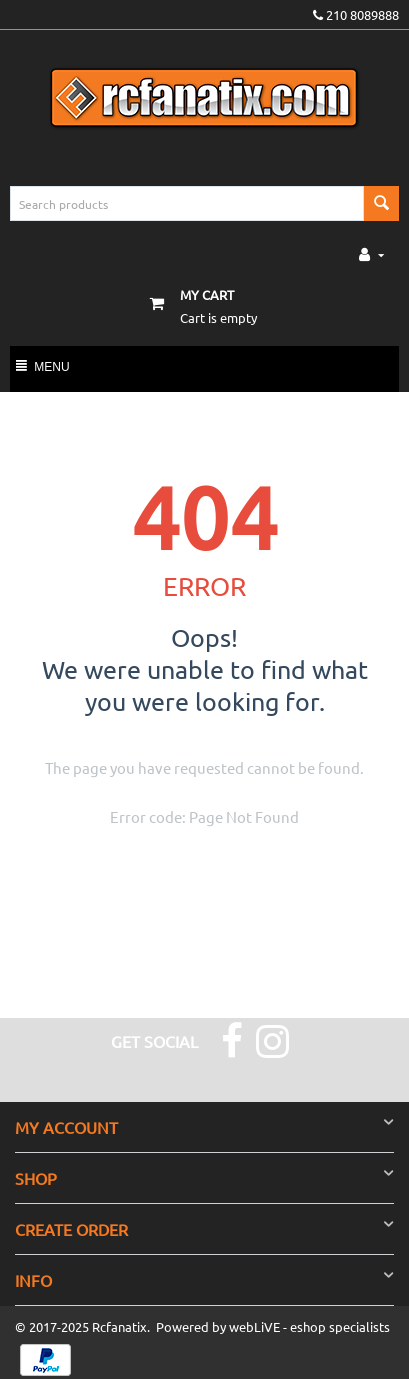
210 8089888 (356, 14)
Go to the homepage (173, 867)
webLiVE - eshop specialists (309, 1326)
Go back (275, 867)
